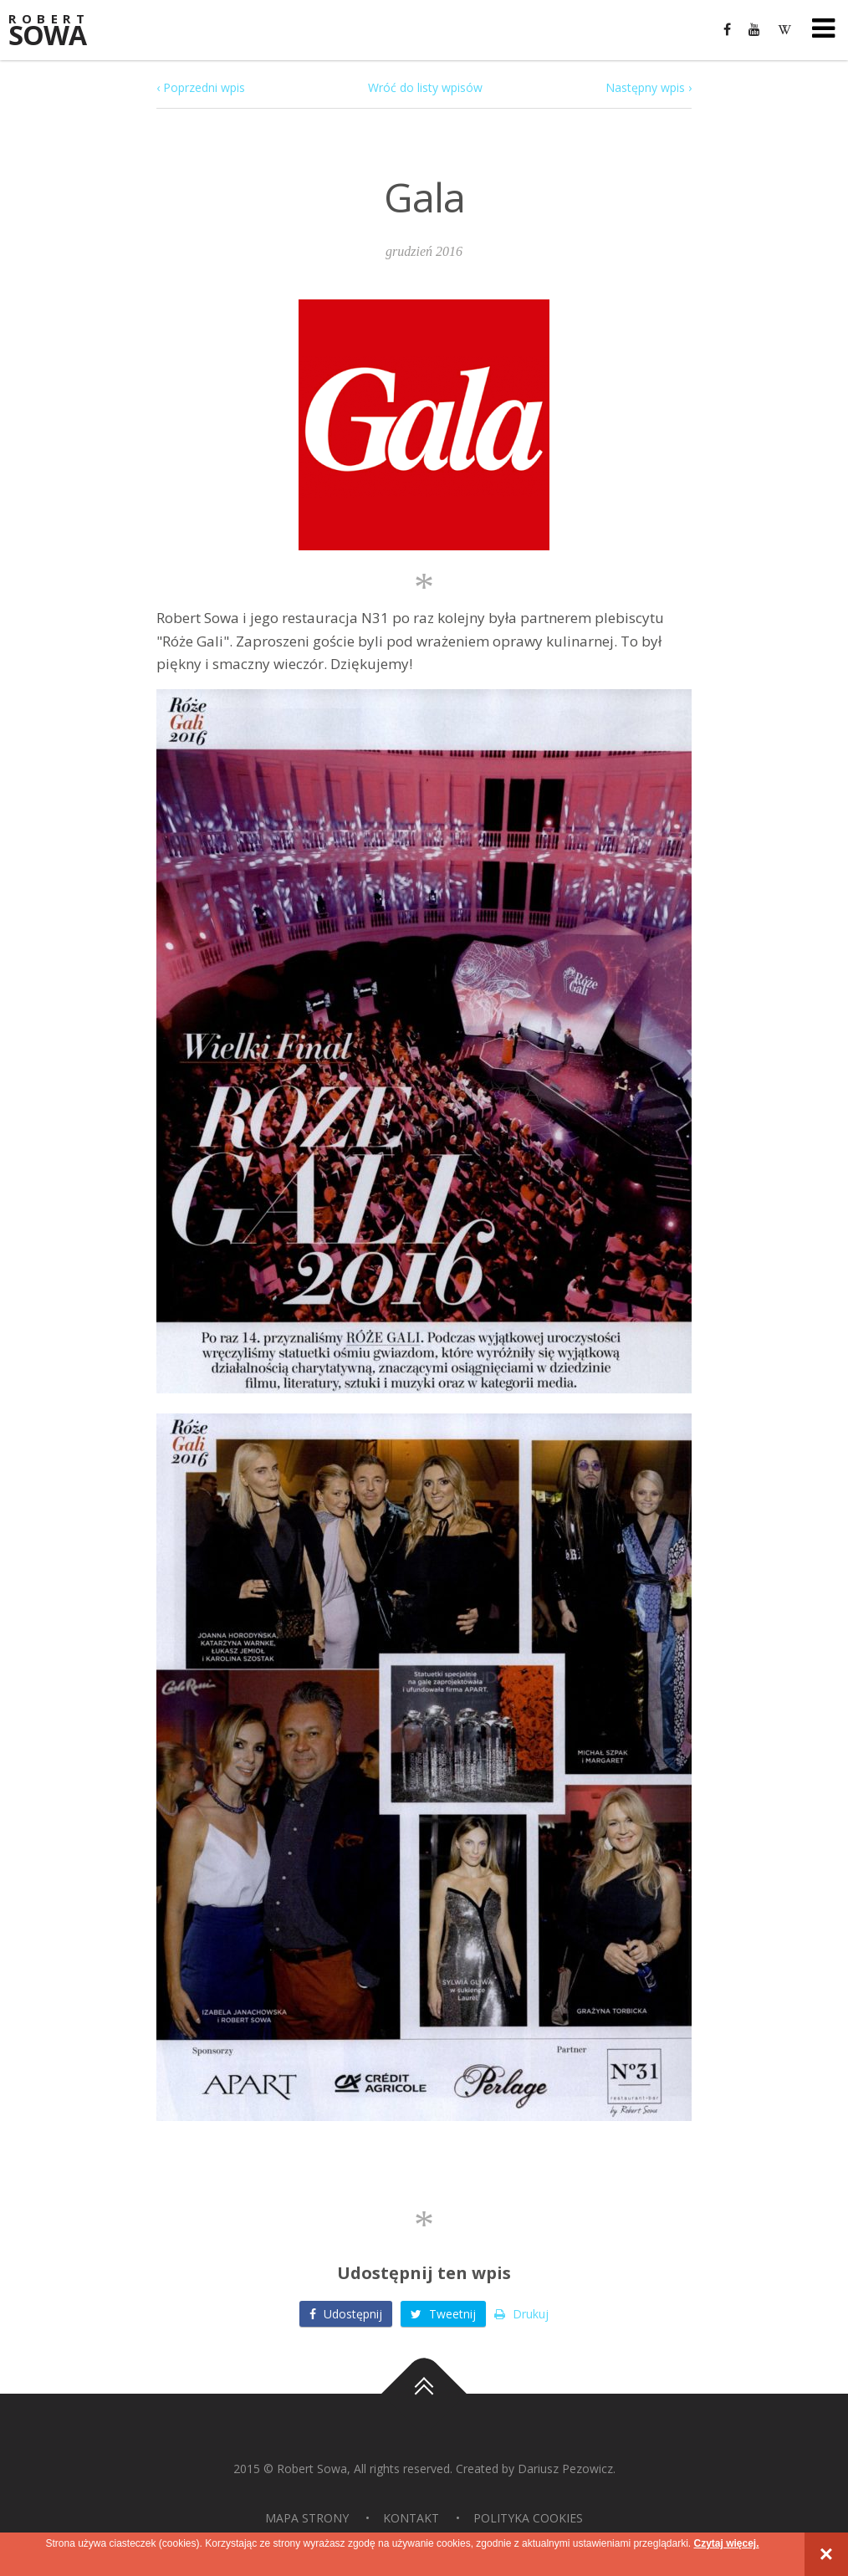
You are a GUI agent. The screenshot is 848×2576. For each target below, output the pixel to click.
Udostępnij (345, 2314)
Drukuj (521, 2314)
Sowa (58, 31)
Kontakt (411, 2518)
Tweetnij (443, 2314)
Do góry (424, 2394)
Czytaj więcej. (726, 2543)
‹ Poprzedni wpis (200, 87)
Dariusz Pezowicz (565, 2468)
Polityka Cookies (528, 2518)
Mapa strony (307, 2518)
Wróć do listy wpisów (425, 87)
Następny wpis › (648, 87)
